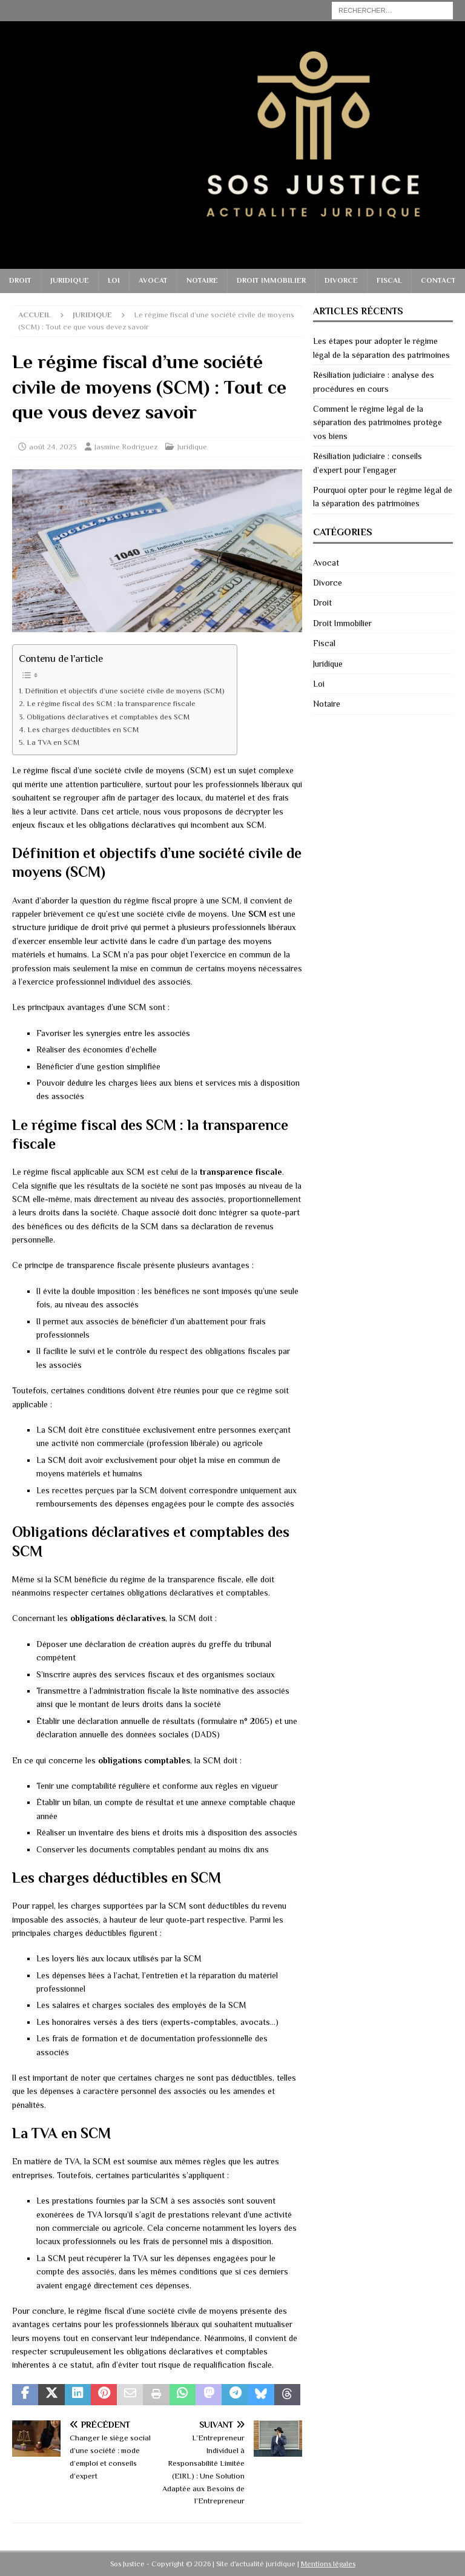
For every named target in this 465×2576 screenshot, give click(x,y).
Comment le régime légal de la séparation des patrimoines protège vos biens (377, 422)
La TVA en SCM (53, 742)
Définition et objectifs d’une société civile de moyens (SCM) (125, 691)
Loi (114, 280)
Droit (20, 280)
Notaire (202, 280)
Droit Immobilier (271, 280)
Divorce (341, 280)
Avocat (153, 280)
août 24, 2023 (53, 446)
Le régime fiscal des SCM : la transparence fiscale (111, 703)
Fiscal (389, 280)
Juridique (69, 280)
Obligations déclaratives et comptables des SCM (108, 717)
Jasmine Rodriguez (125, 446)
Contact (438, 280)
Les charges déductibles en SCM (83, 729)
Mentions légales (328, 2564)
